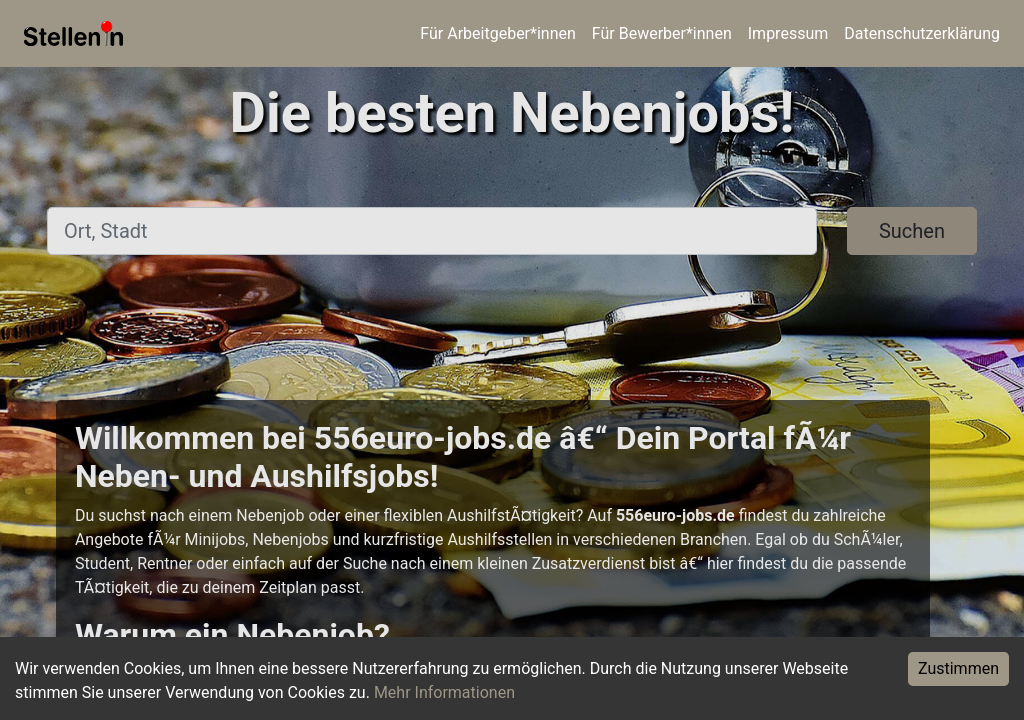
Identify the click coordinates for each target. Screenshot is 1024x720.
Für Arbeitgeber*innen (497, 33)
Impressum (788, 33)
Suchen (912, 231)
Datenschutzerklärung (922, 33)
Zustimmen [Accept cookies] (958, 668)
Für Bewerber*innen (662, 33)
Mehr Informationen (444, 692)
